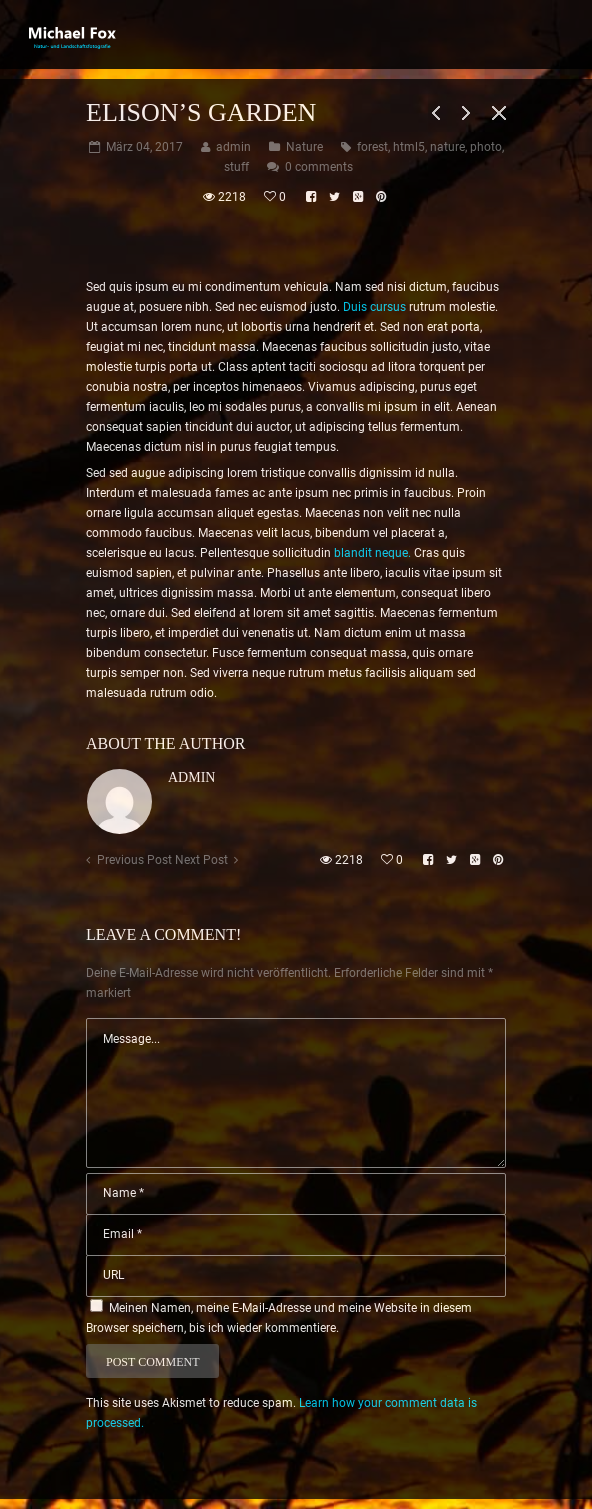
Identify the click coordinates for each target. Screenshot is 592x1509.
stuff (236, 167)
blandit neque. (372, 553)
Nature (304, 147)
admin (191, 777)
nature (447, 147)
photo (486, 147)
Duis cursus (374, 307)
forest (372, 147)
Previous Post (134, 860)
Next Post (201, 860)
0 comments (319, 167)
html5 (409, 147)
